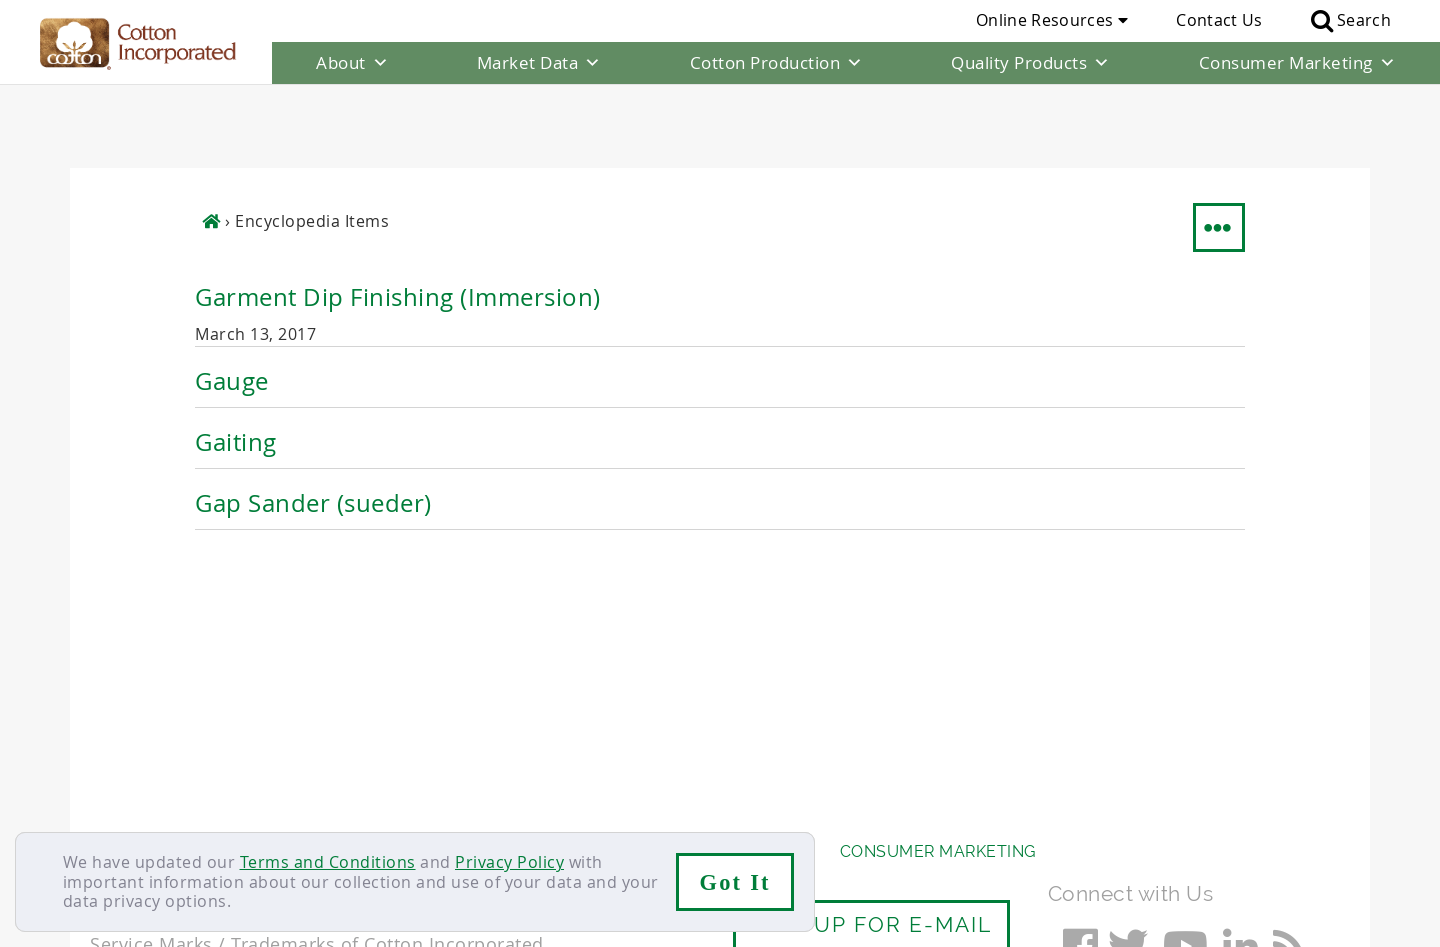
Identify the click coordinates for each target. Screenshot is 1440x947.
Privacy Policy (509, 862)
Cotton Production (777, 63)
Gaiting (236, 358)
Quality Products (1031, 63)
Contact (121, 807)
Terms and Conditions (328, 862)
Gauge (232, 297)
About (352, 63)
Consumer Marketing (1298, 63)
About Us (133, 768)
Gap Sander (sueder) (313, 419)
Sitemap (285, 807)
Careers (202, 807)
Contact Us (1219, 20)
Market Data (539, 63)
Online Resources (1052, 20)
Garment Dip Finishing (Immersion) (398, 213)
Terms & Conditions (415, 807)
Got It (735, 882)
